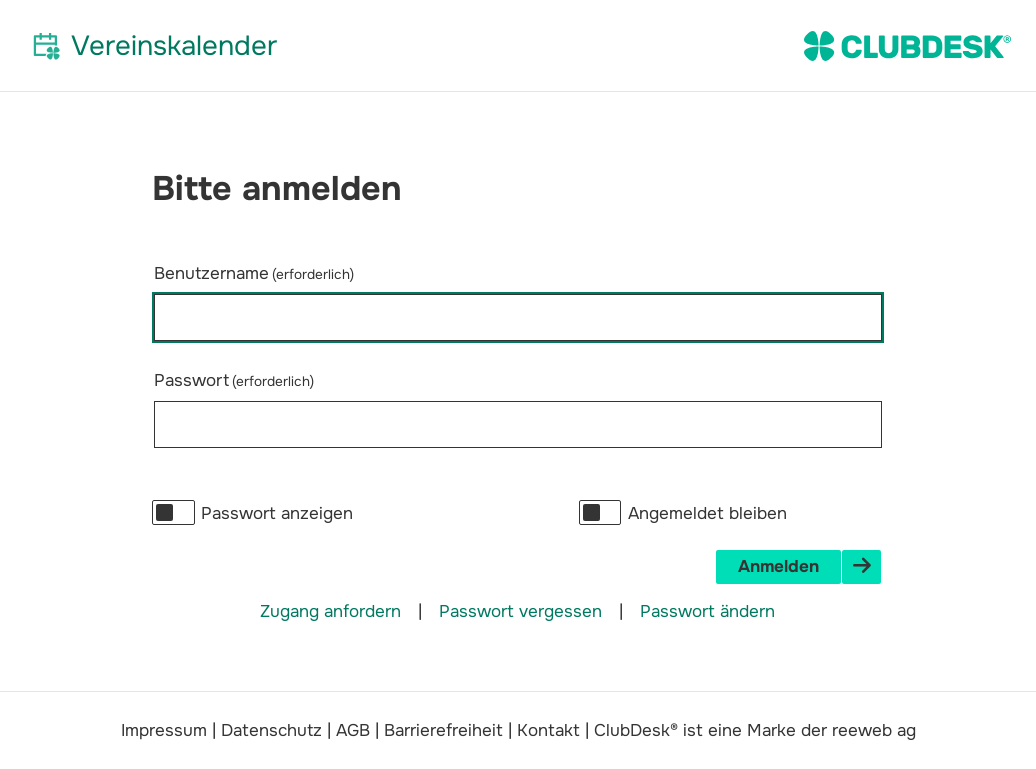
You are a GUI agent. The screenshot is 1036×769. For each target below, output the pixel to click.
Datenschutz (271, 730)
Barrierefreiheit (443, 730)
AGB (353, 730)
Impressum (164, 730)
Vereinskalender (174, 45)
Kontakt (548, 730)
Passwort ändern (707, 611)
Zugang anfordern (330, 611)
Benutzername (254, 273)
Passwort (234, 380)
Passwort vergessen (520, 611)
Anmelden (778, 566)
